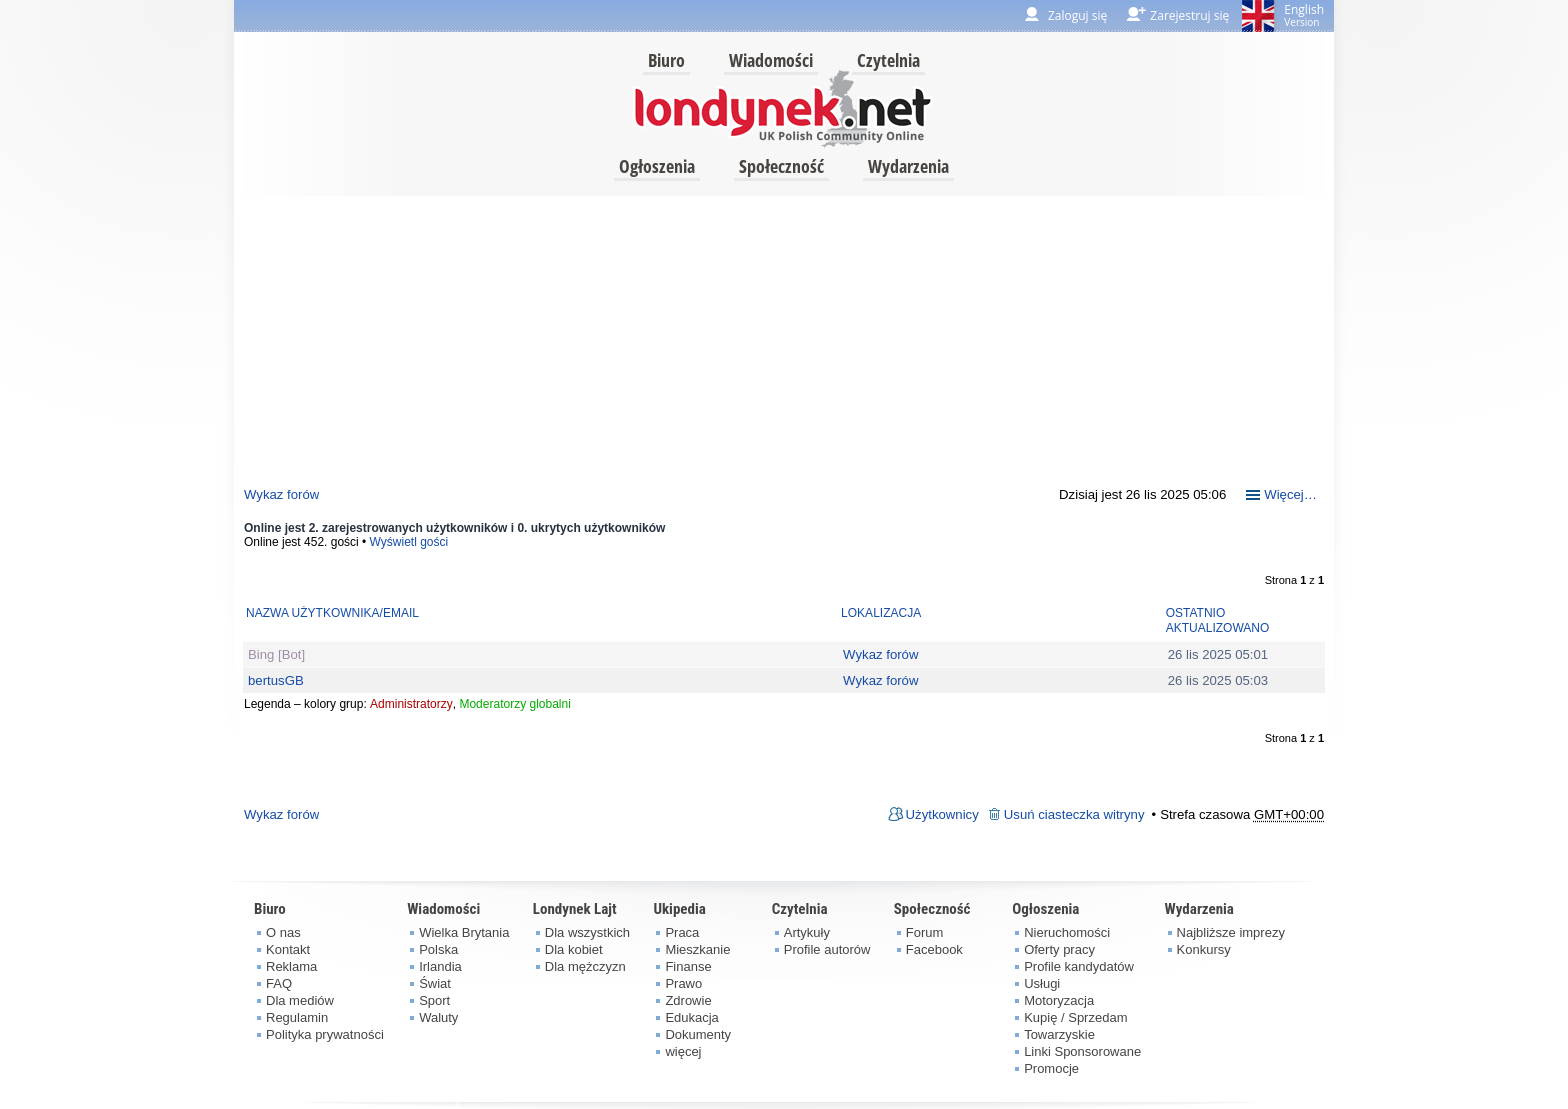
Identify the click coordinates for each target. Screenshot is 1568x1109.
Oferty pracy (1059, 949)
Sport (434, 1000)
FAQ (279, 983)
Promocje (1051, 1068)
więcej (683, 1051)
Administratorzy (411, 704)
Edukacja (691, 1017)
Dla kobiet (574, 949)
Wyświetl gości (409, 542)
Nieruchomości (1067, 932)
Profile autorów (827, 949)
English (1304, 15)
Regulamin (297, 1017)
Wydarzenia (908, 166)
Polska (438, 949)
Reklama (291, 966)
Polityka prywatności (325, 1034)
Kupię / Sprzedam (1075, 1017)
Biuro (666, 60)
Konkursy (1204, 949)
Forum (925, 932)
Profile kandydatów (1079, 966)
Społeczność (781, 166)
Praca (682, 932)
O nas (283, 932)
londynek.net (783, 107)
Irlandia (440, 966)
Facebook (934, 949)
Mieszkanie (697, 949)
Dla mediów (300, 1000)
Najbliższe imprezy (1231, 932)
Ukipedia (679, 909)
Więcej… (1290, 494)
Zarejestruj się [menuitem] (1189, 15)
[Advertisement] (784, 336)
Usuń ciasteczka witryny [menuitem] (1074, 814)
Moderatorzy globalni (514, 704)
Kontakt (288, 949)
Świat (435, 983)
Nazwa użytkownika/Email (332, 613)
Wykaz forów (281, 494)
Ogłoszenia (657, 166)
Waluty (438, 1017)
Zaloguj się (1077, 15)
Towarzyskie (1059, 1034)
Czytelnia (888, 60)
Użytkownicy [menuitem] (942, 814)
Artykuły (807, 932)
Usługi (1042, 983)
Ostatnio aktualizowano (1218, 621)
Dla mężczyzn (585, 966)
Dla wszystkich (587, 932)
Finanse (688, 966)
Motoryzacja (1059, 1000)
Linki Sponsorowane (1082, 1051)
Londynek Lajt (575, 909)
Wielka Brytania (464, 932)
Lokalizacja (881, 613)
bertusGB (276, 680)
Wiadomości (771, 60)
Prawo (683, 983)
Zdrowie (688, 1000)
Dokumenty (698, 1034)
